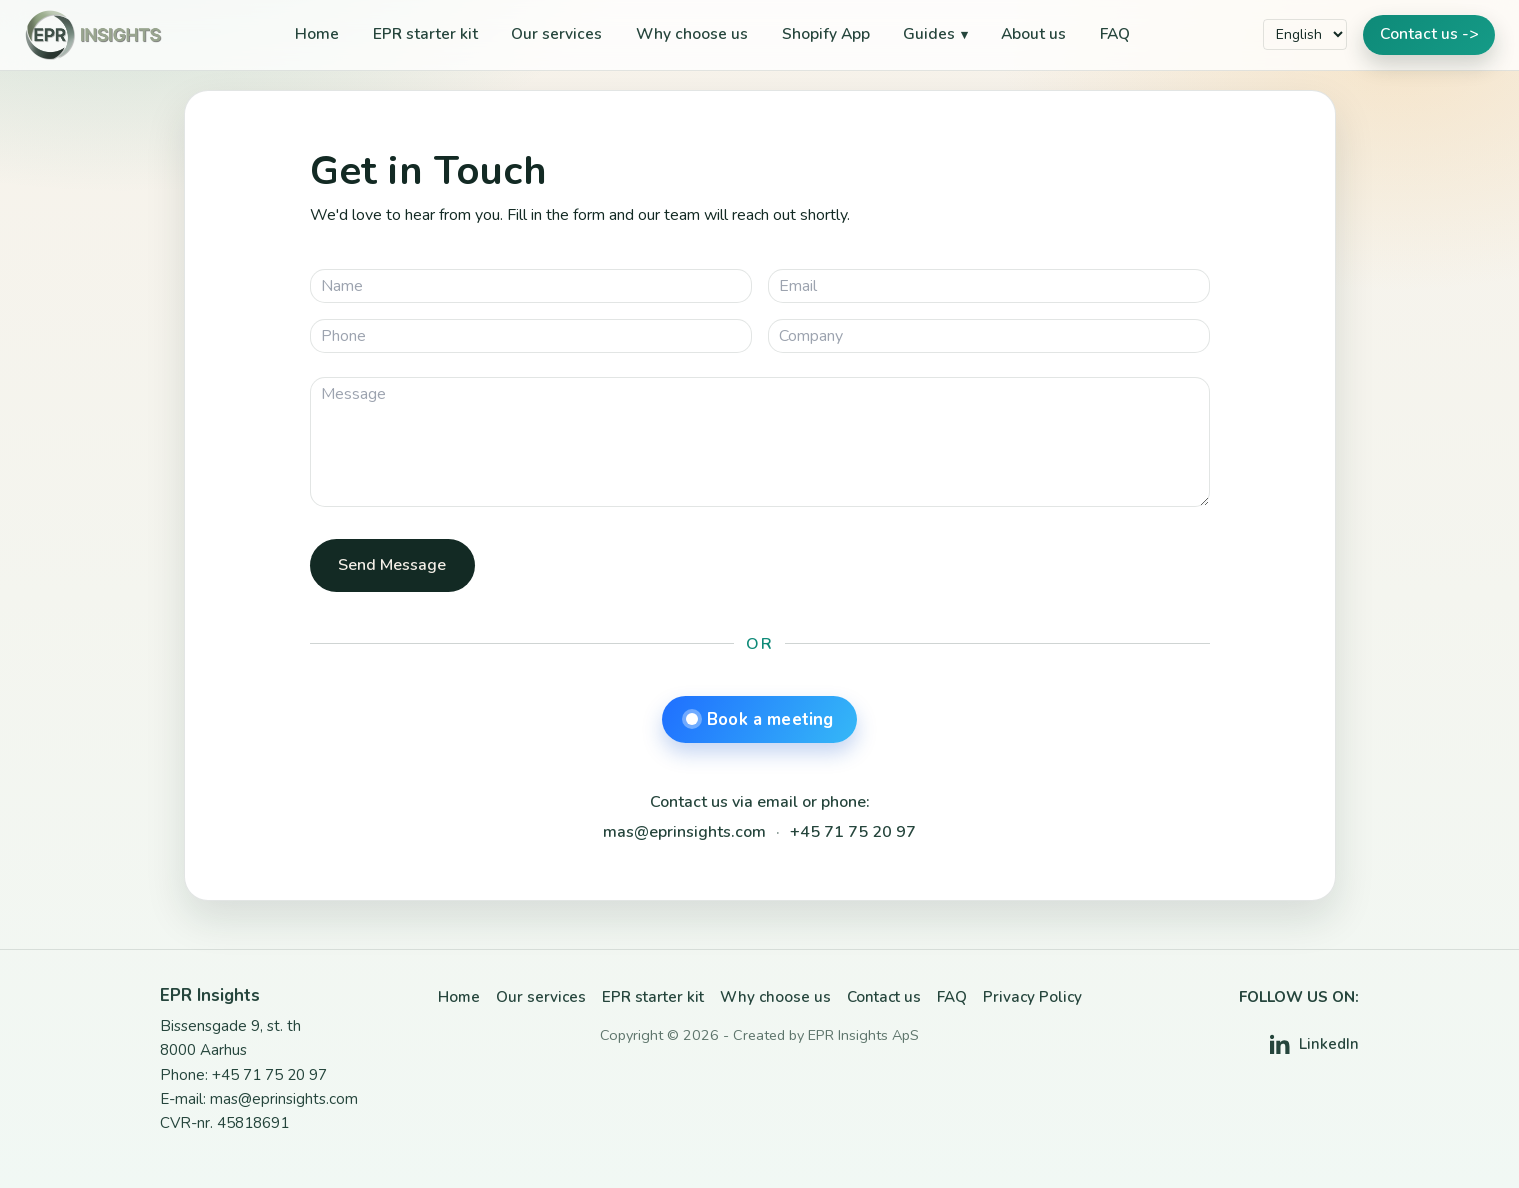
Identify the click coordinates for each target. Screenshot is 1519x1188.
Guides (929, 34)
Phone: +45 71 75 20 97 (243, 1075)
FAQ (1115, 34)
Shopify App (826, 34)
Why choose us (692, 34)
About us (1033, 34)
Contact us (884, 997)
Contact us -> (1429, 34)
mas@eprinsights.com (684, 832)
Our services (556, 34)
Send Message (392, 565)
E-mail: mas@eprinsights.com (259, 1099)
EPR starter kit (425, 34)
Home (317, 34)
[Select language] (1305, 34)
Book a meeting (760, 719)
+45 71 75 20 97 (853, 832)
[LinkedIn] (1315, 1044)
